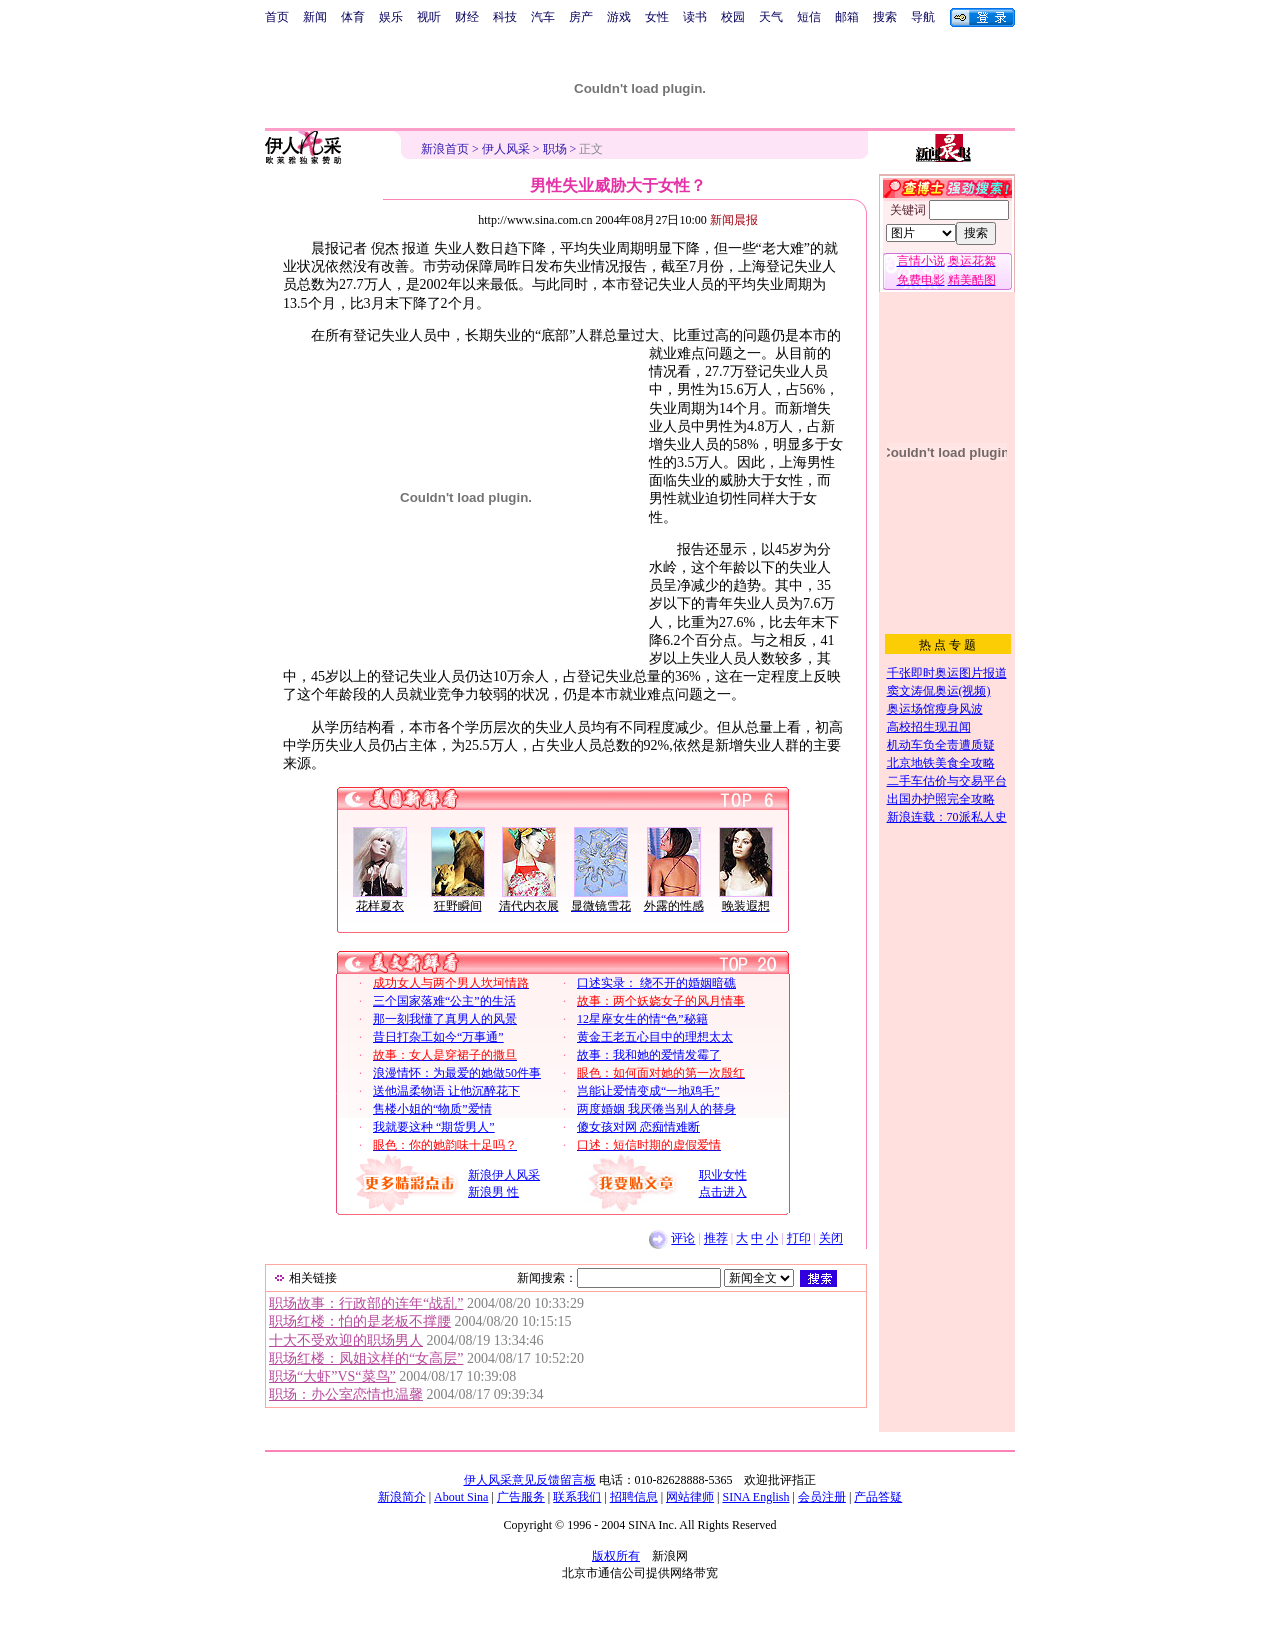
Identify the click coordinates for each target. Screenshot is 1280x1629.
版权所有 (616, 1556)
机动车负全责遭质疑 (941, 745)
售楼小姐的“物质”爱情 (432, 1109)
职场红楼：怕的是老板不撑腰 (360, 1321)
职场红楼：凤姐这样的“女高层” (366, 1358)
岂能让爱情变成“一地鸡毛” (648, 1091)
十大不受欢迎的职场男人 (346, 1340)
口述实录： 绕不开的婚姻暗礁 (656, 983)
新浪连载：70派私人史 (947, 817)
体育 (353, 17)
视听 (429, 17)
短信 (809, 17)
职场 (555, 149)
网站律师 (690, 1497)
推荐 (716, 1239)
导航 (923, 17)
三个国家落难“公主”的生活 (444, 1001)
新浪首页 (445, 149)
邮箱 (847, 17)
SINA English (755, 1497)
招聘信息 (634, 1497)
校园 (733, 17)
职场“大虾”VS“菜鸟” (332, 1376)
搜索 (885, 17)
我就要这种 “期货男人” (434, 1127)
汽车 (543, 17)
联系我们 (577, 1497)
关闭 (831, 1239)
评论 (683, 1239)
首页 (277, 17)
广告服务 (521, 1497)
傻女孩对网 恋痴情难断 (638, 1127)
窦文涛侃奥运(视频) (939, 691)
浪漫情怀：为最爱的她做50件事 (457, 1073)
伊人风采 (506, 149)
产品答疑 (878, 1497)
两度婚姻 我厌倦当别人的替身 (656, 1109)
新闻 (315, 17)
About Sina (461, 1497)
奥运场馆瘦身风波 (935, 709)
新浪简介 (402, 1497)
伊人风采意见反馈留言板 (530, 1480)
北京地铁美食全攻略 (941, 763)
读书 (695, 17)
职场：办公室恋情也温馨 (346, 1394)
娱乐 (391, 17)
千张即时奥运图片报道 (947, 673)
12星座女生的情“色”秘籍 (642, 1019)
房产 (581, 17)
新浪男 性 (493, 1192)
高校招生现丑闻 (929, 727)
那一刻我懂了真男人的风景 (445, 1019)
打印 (799, 1239)
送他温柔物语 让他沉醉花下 (446, 1091)
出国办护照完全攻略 (941, 799)
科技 (505, 17)
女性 (657, 17)
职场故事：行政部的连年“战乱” (366, 1303)
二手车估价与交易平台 (947, 781)
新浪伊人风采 (504, 1175)
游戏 (619, 17)
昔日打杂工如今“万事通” (438, 1037)
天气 (771, 17)
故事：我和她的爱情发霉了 (649, 1055)
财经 (467, 17)
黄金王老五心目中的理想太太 (655, 1037)
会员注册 (822, 1497)
